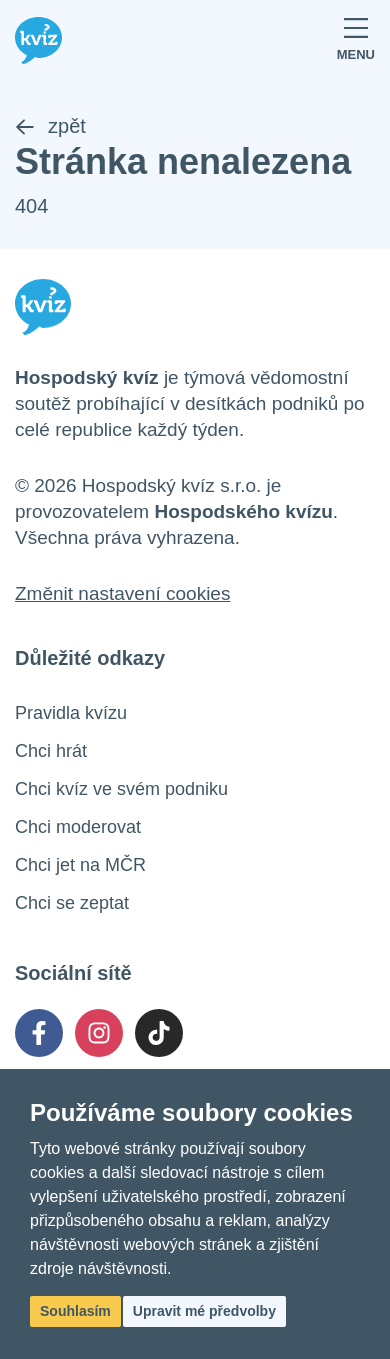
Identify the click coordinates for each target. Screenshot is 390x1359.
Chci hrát (51, 751)
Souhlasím (75, 1311)
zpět (50, 126)
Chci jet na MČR (80, 865)
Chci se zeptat (72, 903)
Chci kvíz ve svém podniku (121, 789)
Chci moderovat (78, 827)
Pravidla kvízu (71, 713)
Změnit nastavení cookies (122, 593)
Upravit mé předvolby (204, 1311)
